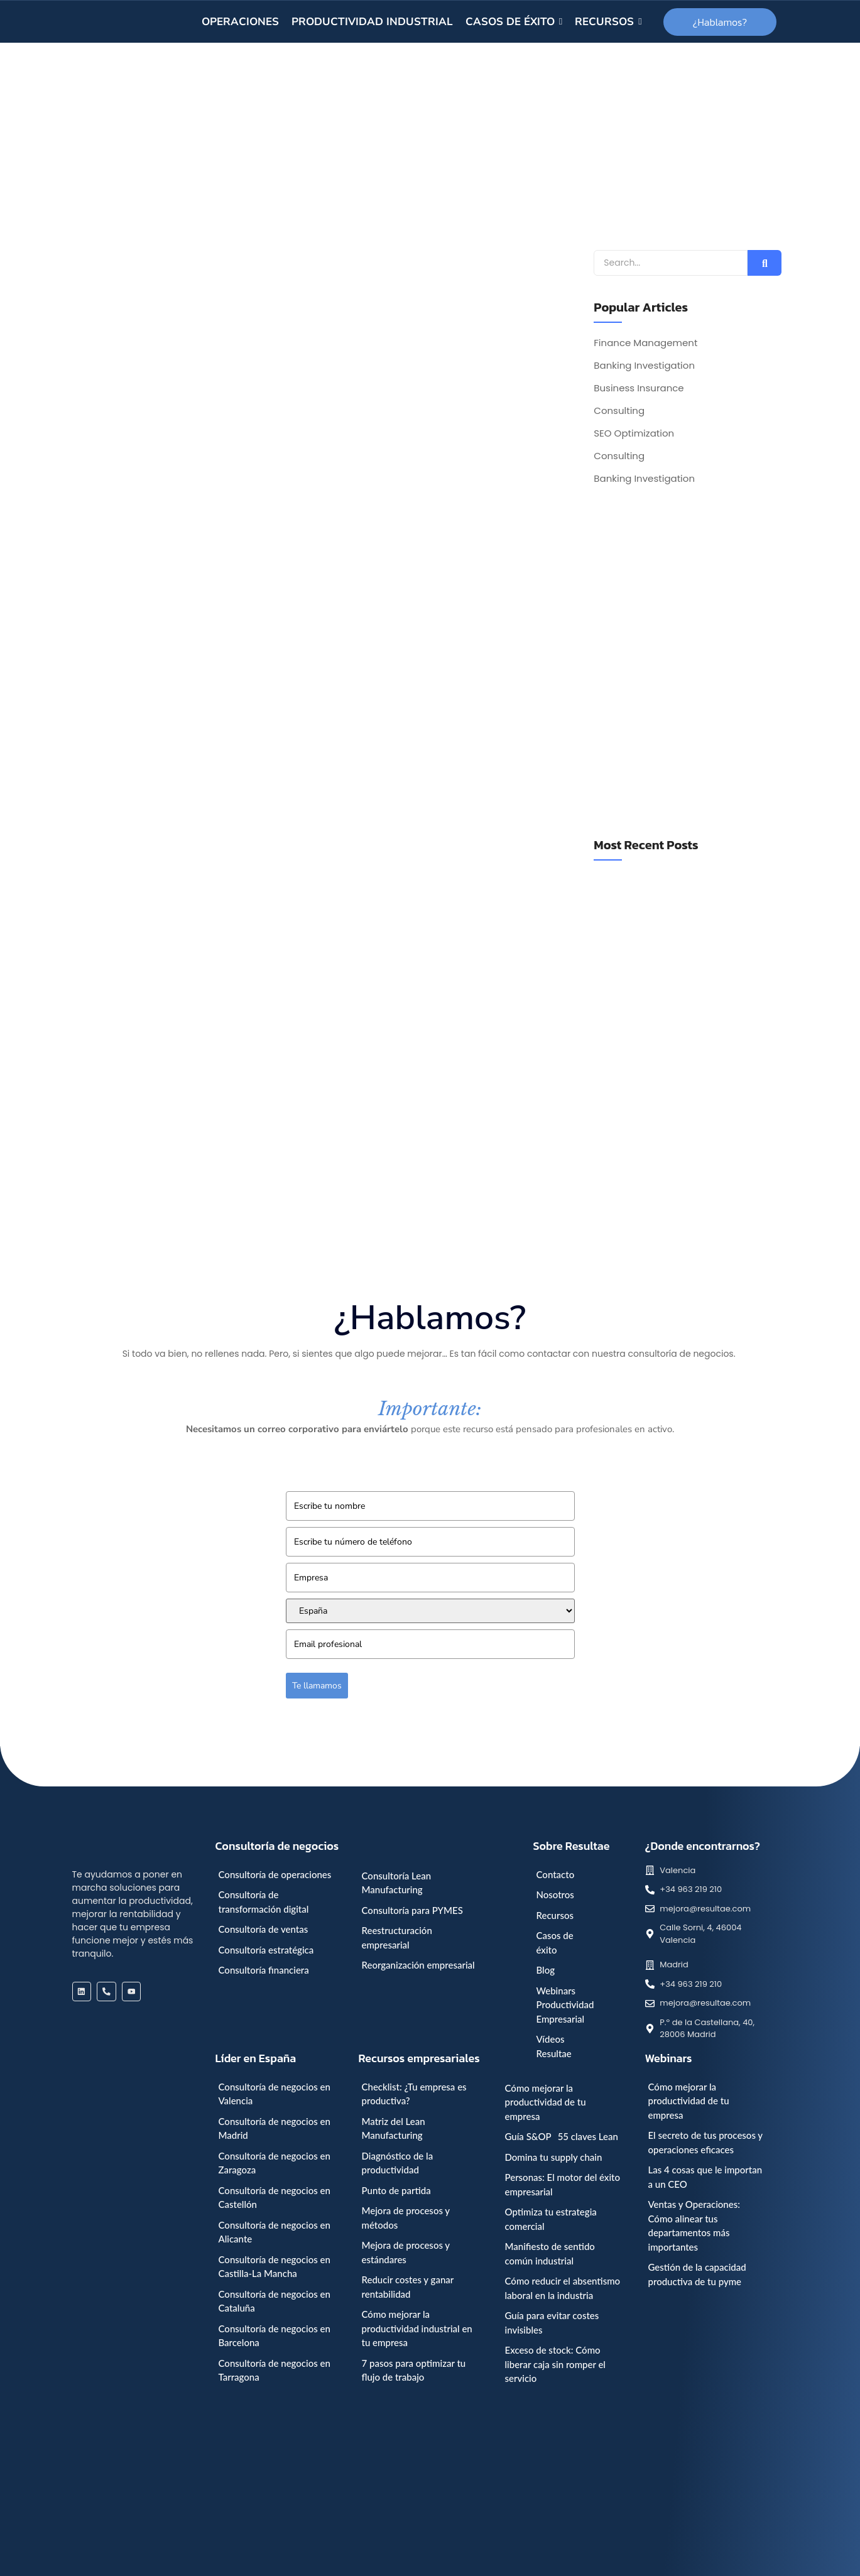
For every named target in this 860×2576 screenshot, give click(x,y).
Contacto (555, 1874)
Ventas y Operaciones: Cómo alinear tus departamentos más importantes (694, 2225)
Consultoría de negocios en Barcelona (274, 2336)
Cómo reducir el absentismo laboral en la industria (563, 2288)
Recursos (555, 1915)
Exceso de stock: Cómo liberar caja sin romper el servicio (555, 2364)
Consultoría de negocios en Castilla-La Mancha (274, 2267)
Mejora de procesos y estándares (406, 2252)
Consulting (619, 411)
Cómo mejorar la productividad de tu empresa (545, 2102)
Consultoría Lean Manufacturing (397, 1883)
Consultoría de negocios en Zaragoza (274, 2163)
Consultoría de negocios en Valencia (274, 2094)
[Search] (671, 263)
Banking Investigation (644, 365)
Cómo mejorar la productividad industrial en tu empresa (417, 2328)
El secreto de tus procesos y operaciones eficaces (705, 2142)
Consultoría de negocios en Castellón (274, 2197)
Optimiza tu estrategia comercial (551, 2219)
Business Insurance (638, 388)
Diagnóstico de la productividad (397, 2163)
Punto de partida (396, 2190)
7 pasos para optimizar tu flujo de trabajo (414, 2370)
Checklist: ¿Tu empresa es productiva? (414, 2094)
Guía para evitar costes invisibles (552, 2322)
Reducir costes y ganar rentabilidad (408, 2287)
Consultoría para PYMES (412, 1910)
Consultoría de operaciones (275, 1874)
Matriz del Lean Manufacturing (393, 2128)
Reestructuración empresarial (397, 1937)
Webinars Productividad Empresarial (565, 2004)
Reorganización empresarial (418, 1964)
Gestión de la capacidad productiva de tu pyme (697, 2274)
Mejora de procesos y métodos (406, 2218)
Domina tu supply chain (553, 2157)
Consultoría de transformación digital (264, 1902)
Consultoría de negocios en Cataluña (274, 2301)
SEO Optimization (634, 433)
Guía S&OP (528, 2136)
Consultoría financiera (264, 1969)
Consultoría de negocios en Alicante (274, 2232)
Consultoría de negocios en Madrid (274, 2128)
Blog (545, 1969)
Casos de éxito (555, 1942)
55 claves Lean (588, 2136)
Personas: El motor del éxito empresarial (562, 2184)
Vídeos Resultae (554, 2046)
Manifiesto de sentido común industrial (550, 2253)
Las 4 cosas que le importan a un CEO (705, 2177)
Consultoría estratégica (266, 1949)
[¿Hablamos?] (720, 22)
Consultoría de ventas (263, 1929)
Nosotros (555, 1894)
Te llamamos (317, 1686)
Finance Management (645, 343)
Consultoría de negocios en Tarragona (274, 2370)
